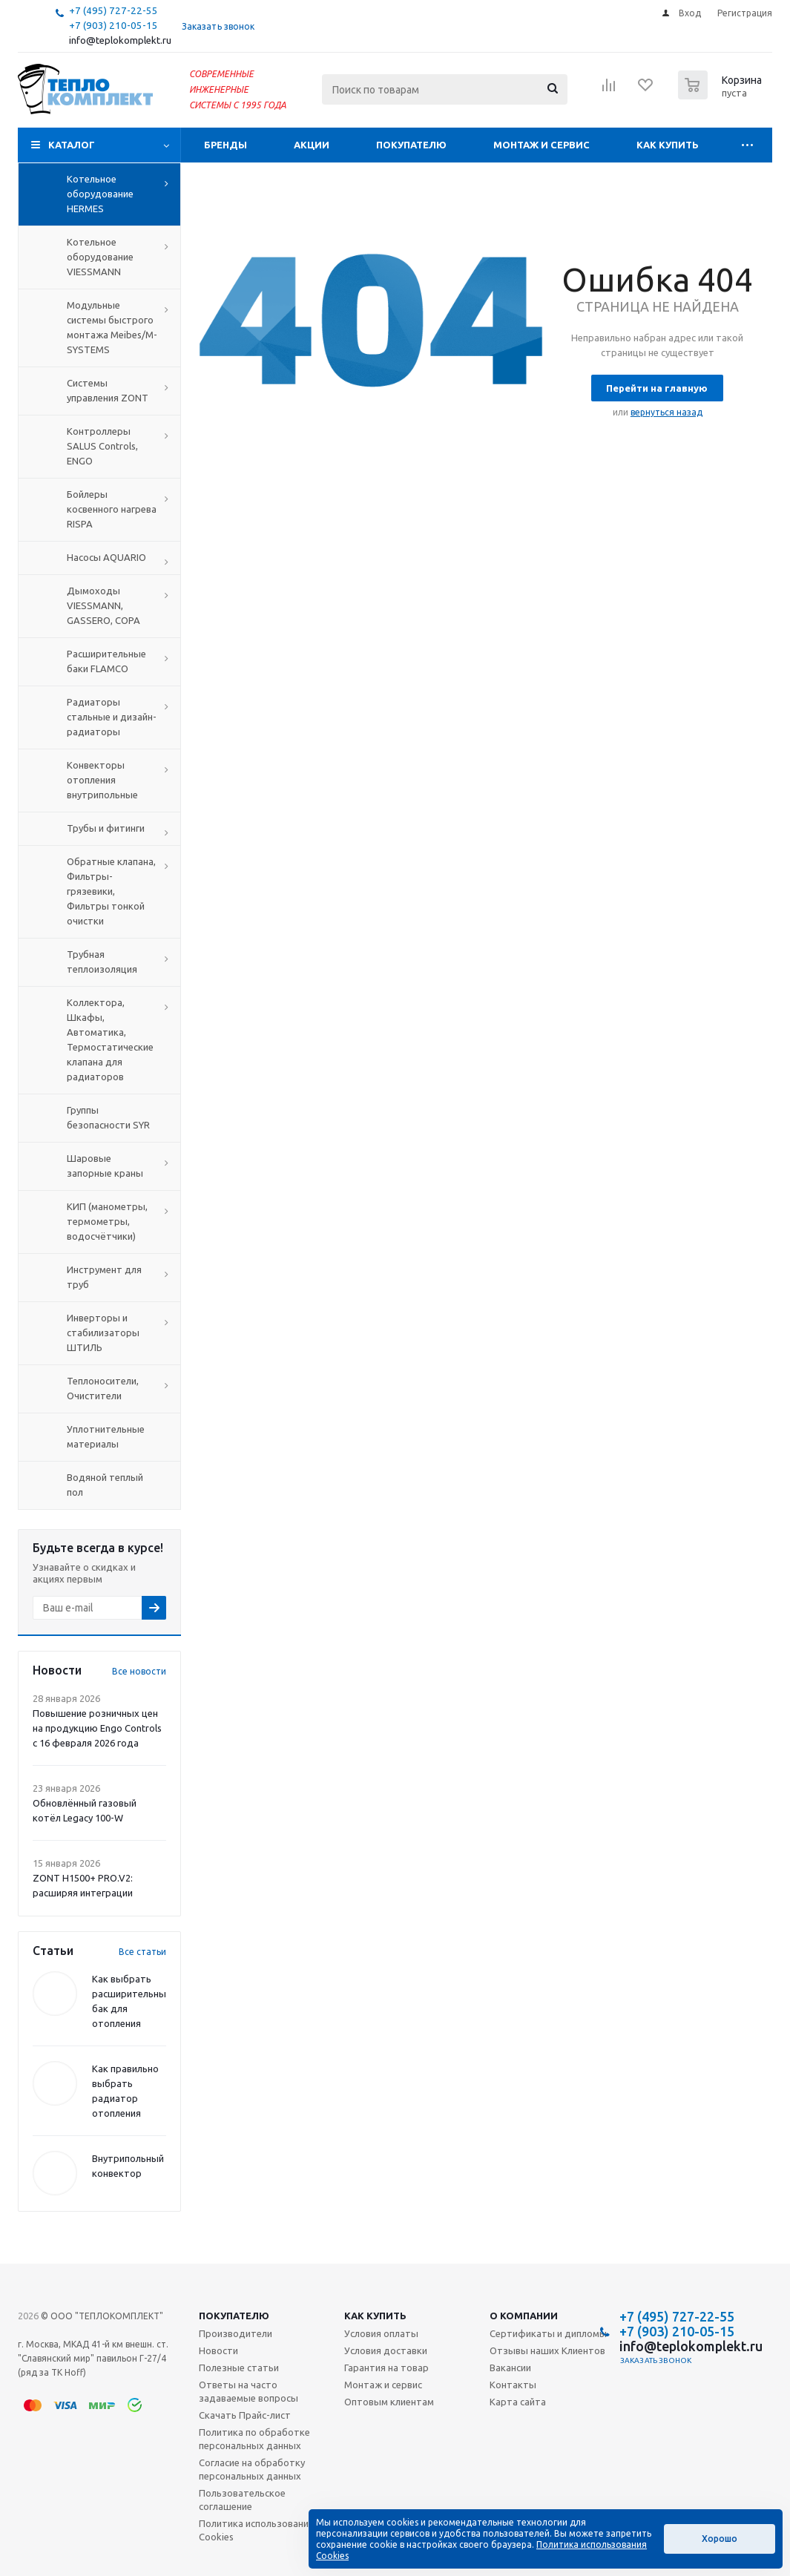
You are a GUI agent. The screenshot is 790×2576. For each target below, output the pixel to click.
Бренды (225, 144)
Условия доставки (385, 2350)
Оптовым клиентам (389, 2401)
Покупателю (411, 144)
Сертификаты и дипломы (548, 2333)
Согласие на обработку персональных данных (252, 2469)
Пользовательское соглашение (242, 2499)
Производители (235, 2333)
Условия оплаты (381, 2333)
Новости (218, 2350)
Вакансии (510, 2367)
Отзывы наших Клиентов (547, 2350)
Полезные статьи (239, 2367)
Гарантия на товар (386, 2367)
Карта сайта (518, 2401)
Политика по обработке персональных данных (254, 2439)
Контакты (513, 2384)
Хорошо (719, 2538)
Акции (311, 144)
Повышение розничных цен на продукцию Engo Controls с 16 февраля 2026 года (97, 1728)
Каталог (71, 144)
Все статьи (142, 1951)
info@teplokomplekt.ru (120, 40)
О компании (524, 2315)
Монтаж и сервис (541, 144)
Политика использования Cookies (256, 2530)
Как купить (667, 144)
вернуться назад (666, 412)
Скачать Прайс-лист (245, 2415)
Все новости (139, 1671)
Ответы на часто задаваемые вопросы (248, 2391)
